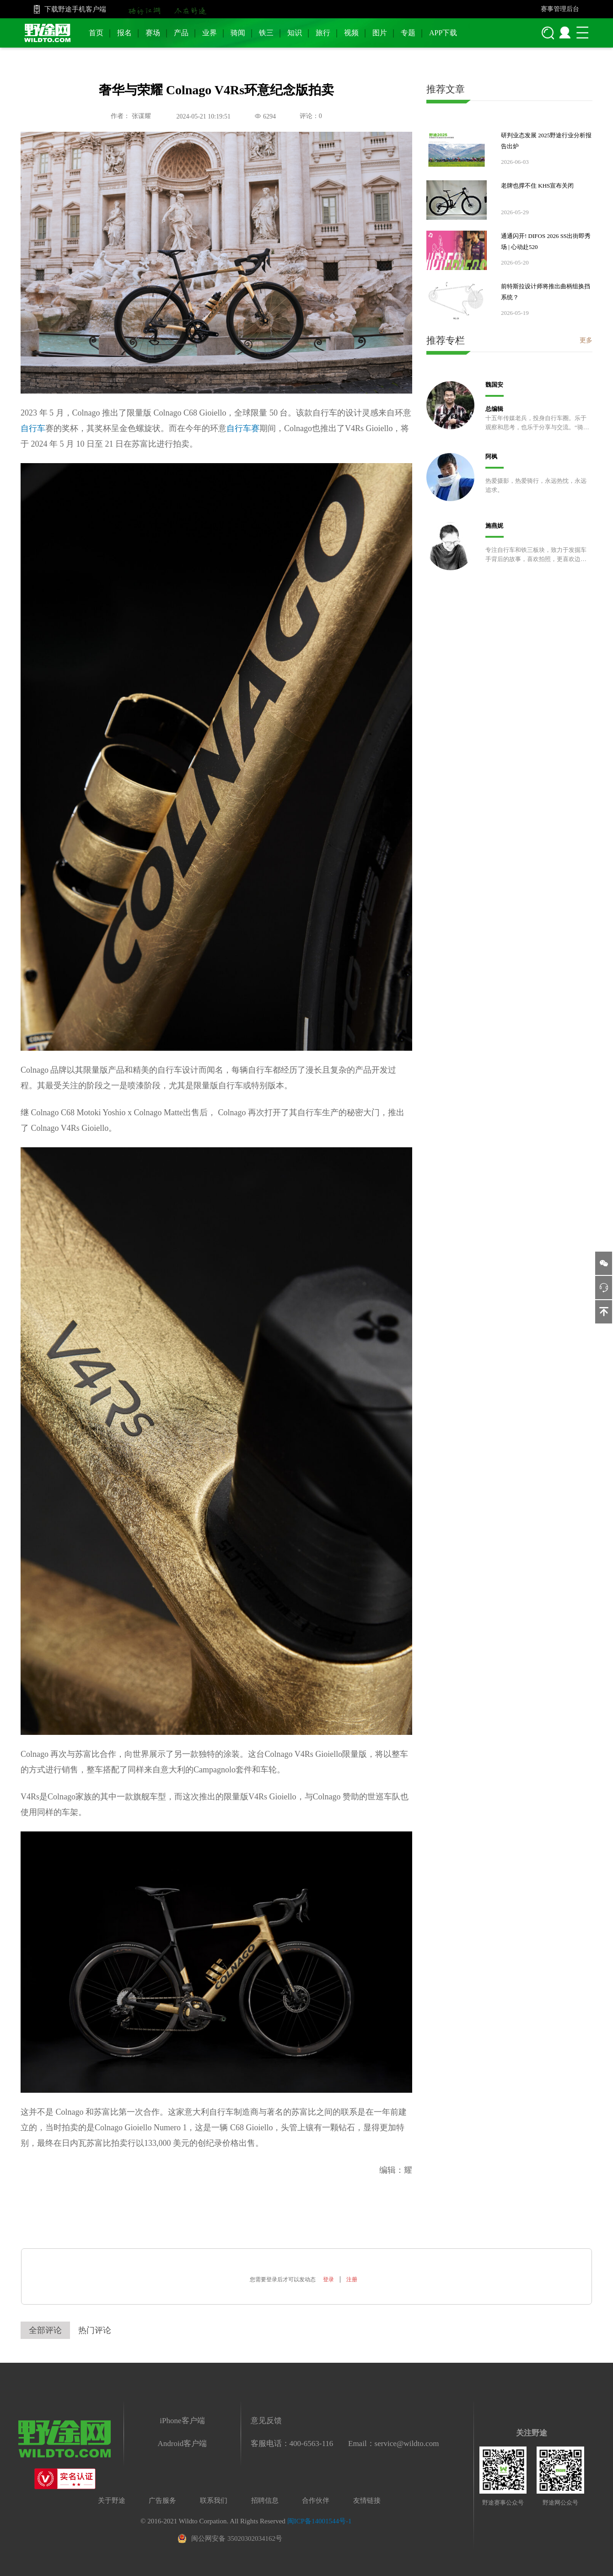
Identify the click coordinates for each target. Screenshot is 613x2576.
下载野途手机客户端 (75, 9)
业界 (209, 33)
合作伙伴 (315, 2500)
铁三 (266, 33)
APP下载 (443, 33)
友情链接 (367, 2500)
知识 (294, 33)
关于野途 (111, 2500)
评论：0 (311, 116)
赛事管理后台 (560, 8)
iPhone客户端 (182, 2421)
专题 (408, 33)
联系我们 (213, 2500)
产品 (181, 33)
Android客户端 (182, 2443)
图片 (379, 33)
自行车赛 (242, 428)
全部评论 (45, 2330)
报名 (124, 33)
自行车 (33, 428)
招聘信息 (265, 2500)
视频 (351, 33)
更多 (586, 340)
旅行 (323, 33)
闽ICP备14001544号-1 (319, 2521)
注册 (351, 2279)
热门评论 (94, 2330)
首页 (96, 33)
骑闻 (238, 33)
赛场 (152, 33)
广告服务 (162, 2500)
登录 (328, 2279)
